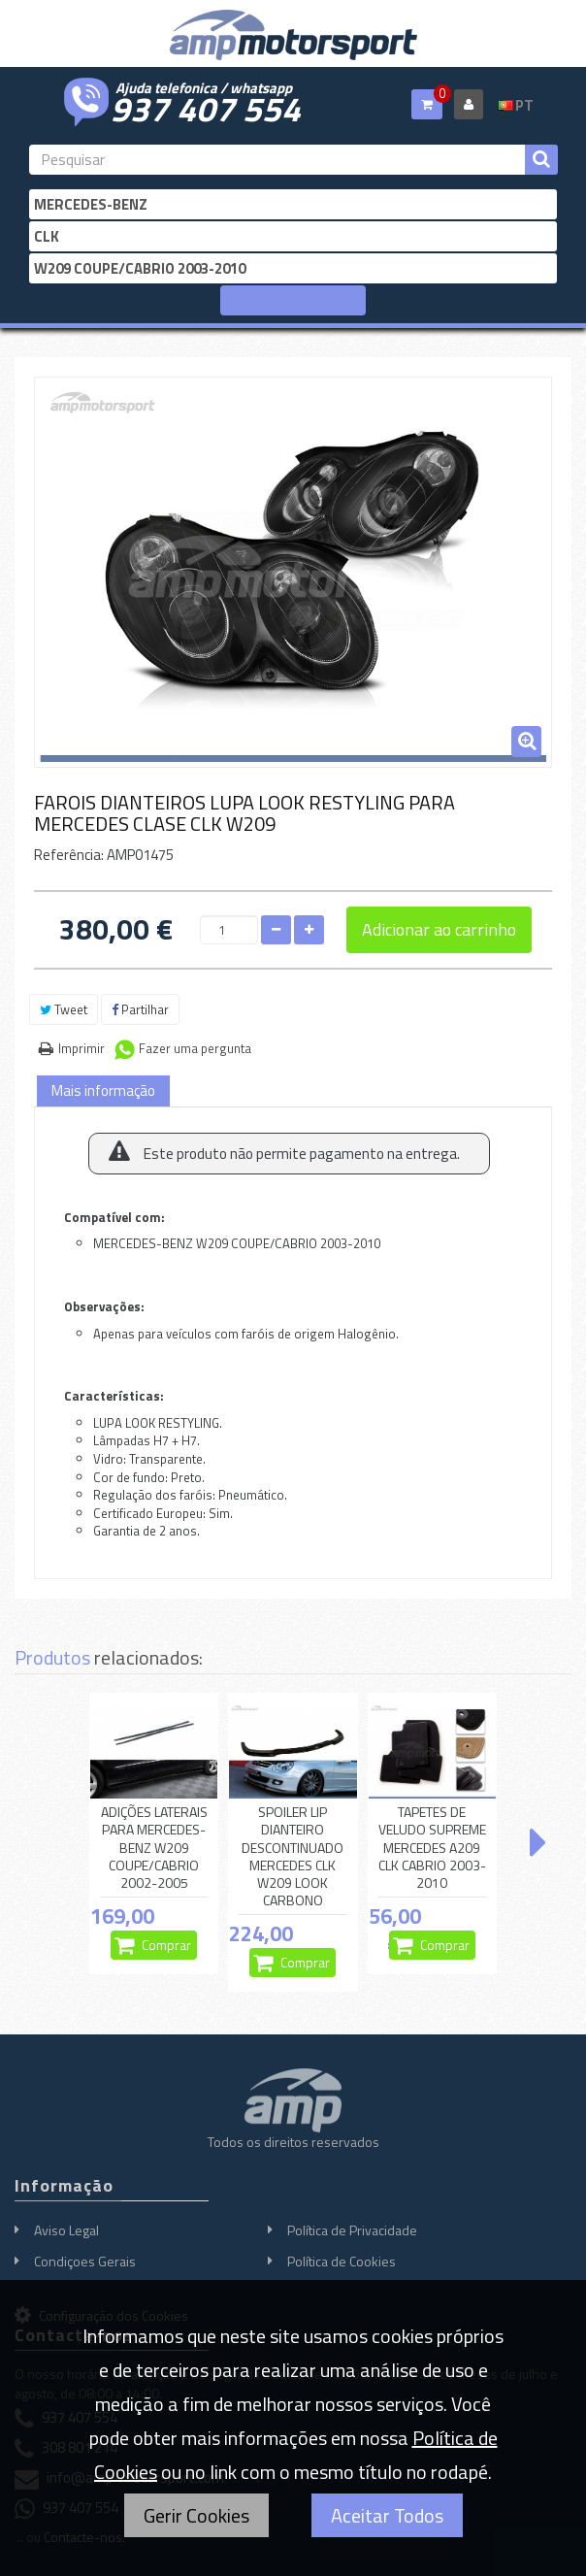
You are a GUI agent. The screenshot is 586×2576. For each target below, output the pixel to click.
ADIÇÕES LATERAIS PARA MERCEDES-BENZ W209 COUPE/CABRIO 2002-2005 (154, 1847)
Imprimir (81, 1048)
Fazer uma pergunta (195, 1048)
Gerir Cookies (196, 2515)
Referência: (69, 854)
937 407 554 (206, 107)
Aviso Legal (66, 2230)
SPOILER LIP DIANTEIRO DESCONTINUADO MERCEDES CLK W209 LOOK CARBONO (292, 1856)
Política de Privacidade (352, 2230)
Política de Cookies (341, 2261)
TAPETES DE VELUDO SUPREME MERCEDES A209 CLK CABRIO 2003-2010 (432, 1847)
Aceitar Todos (387, 2515)
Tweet (63, 1009)
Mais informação (103, 1090)
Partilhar (140, 1009)
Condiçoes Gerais (85, 2261)
